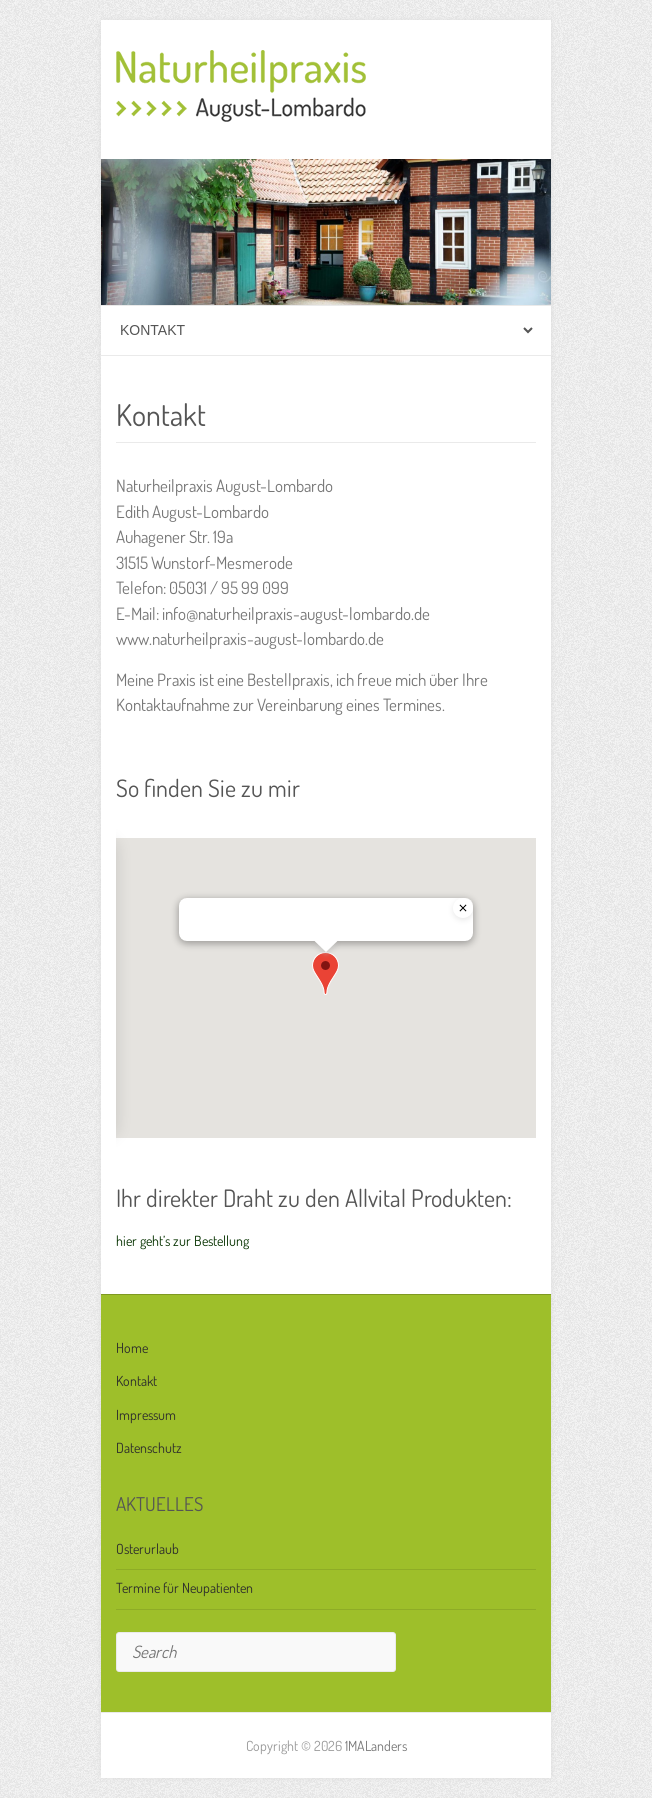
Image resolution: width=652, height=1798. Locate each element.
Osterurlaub (147, 1548)
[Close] (463, 908)
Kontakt (136, 1380)
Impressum (146, 1414)
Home (132, 1347)
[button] (325, 973)
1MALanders (376, 1745)
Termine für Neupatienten (184, 1587)
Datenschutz (149, 1447)
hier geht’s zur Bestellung (182, 1240)
